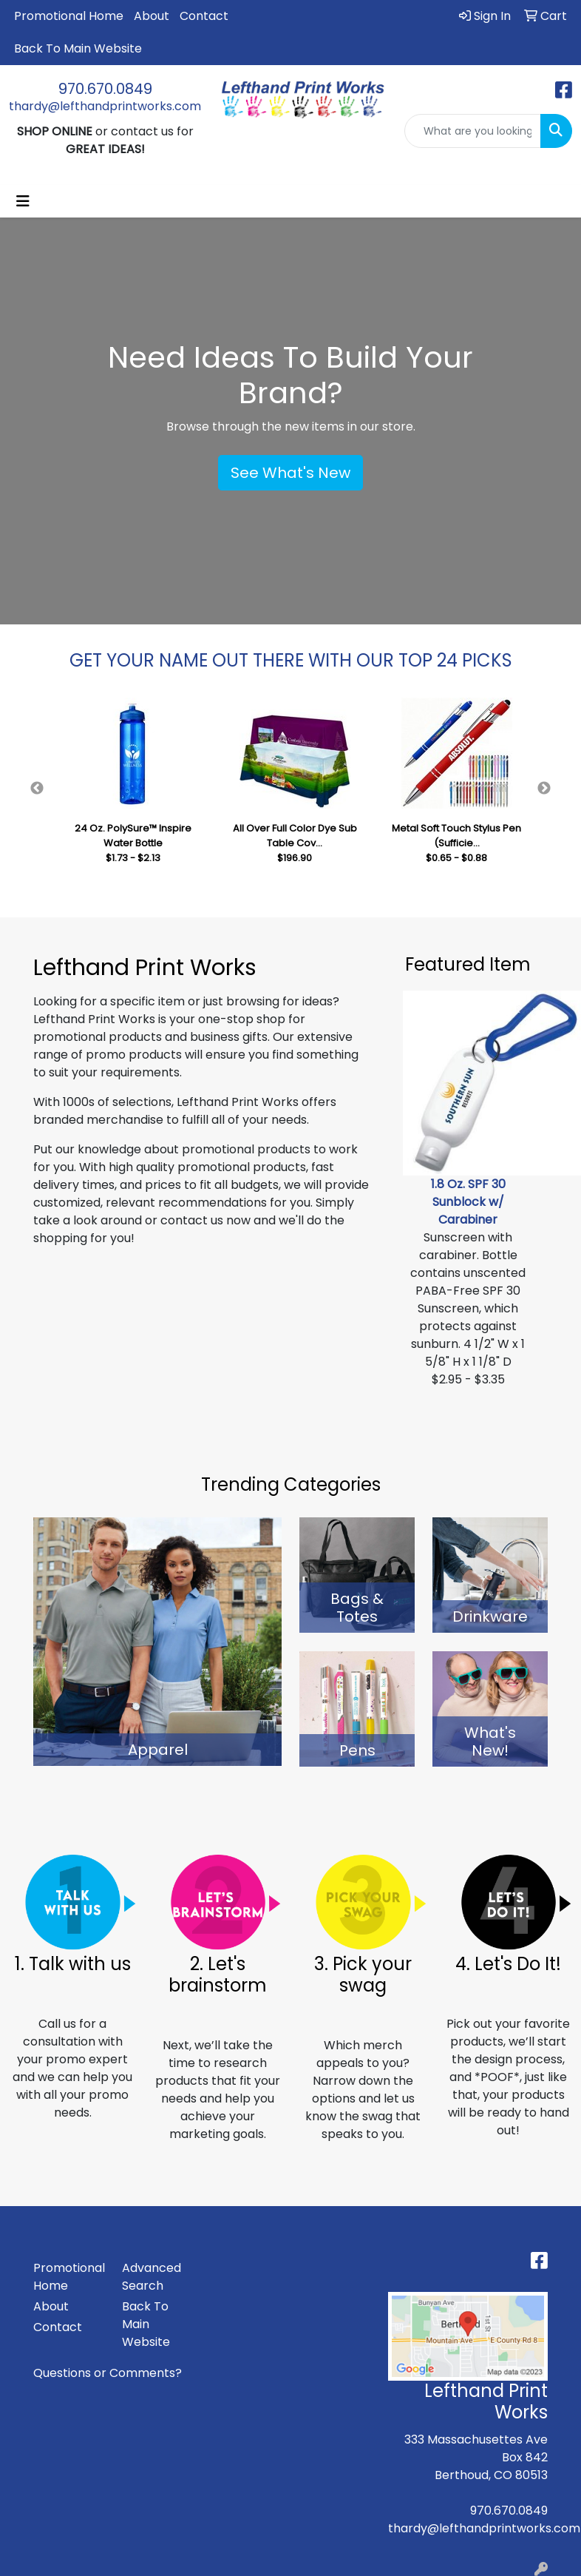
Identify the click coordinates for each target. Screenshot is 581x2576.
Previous (37, 788)
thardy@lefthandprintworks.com (105, 106)
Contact (204, 15)
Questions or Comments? (107, 2372)
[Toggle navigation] (22, 201)
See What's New (290, 472)
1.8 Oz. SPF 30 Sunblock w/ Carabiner (468, 1202)
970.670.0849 (105, 88)
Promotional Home (68, 15)
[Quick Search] (472, 131)
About (151, 15)
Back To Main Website (78, 48)
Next (544, 788)
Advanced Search (151, 2276)
